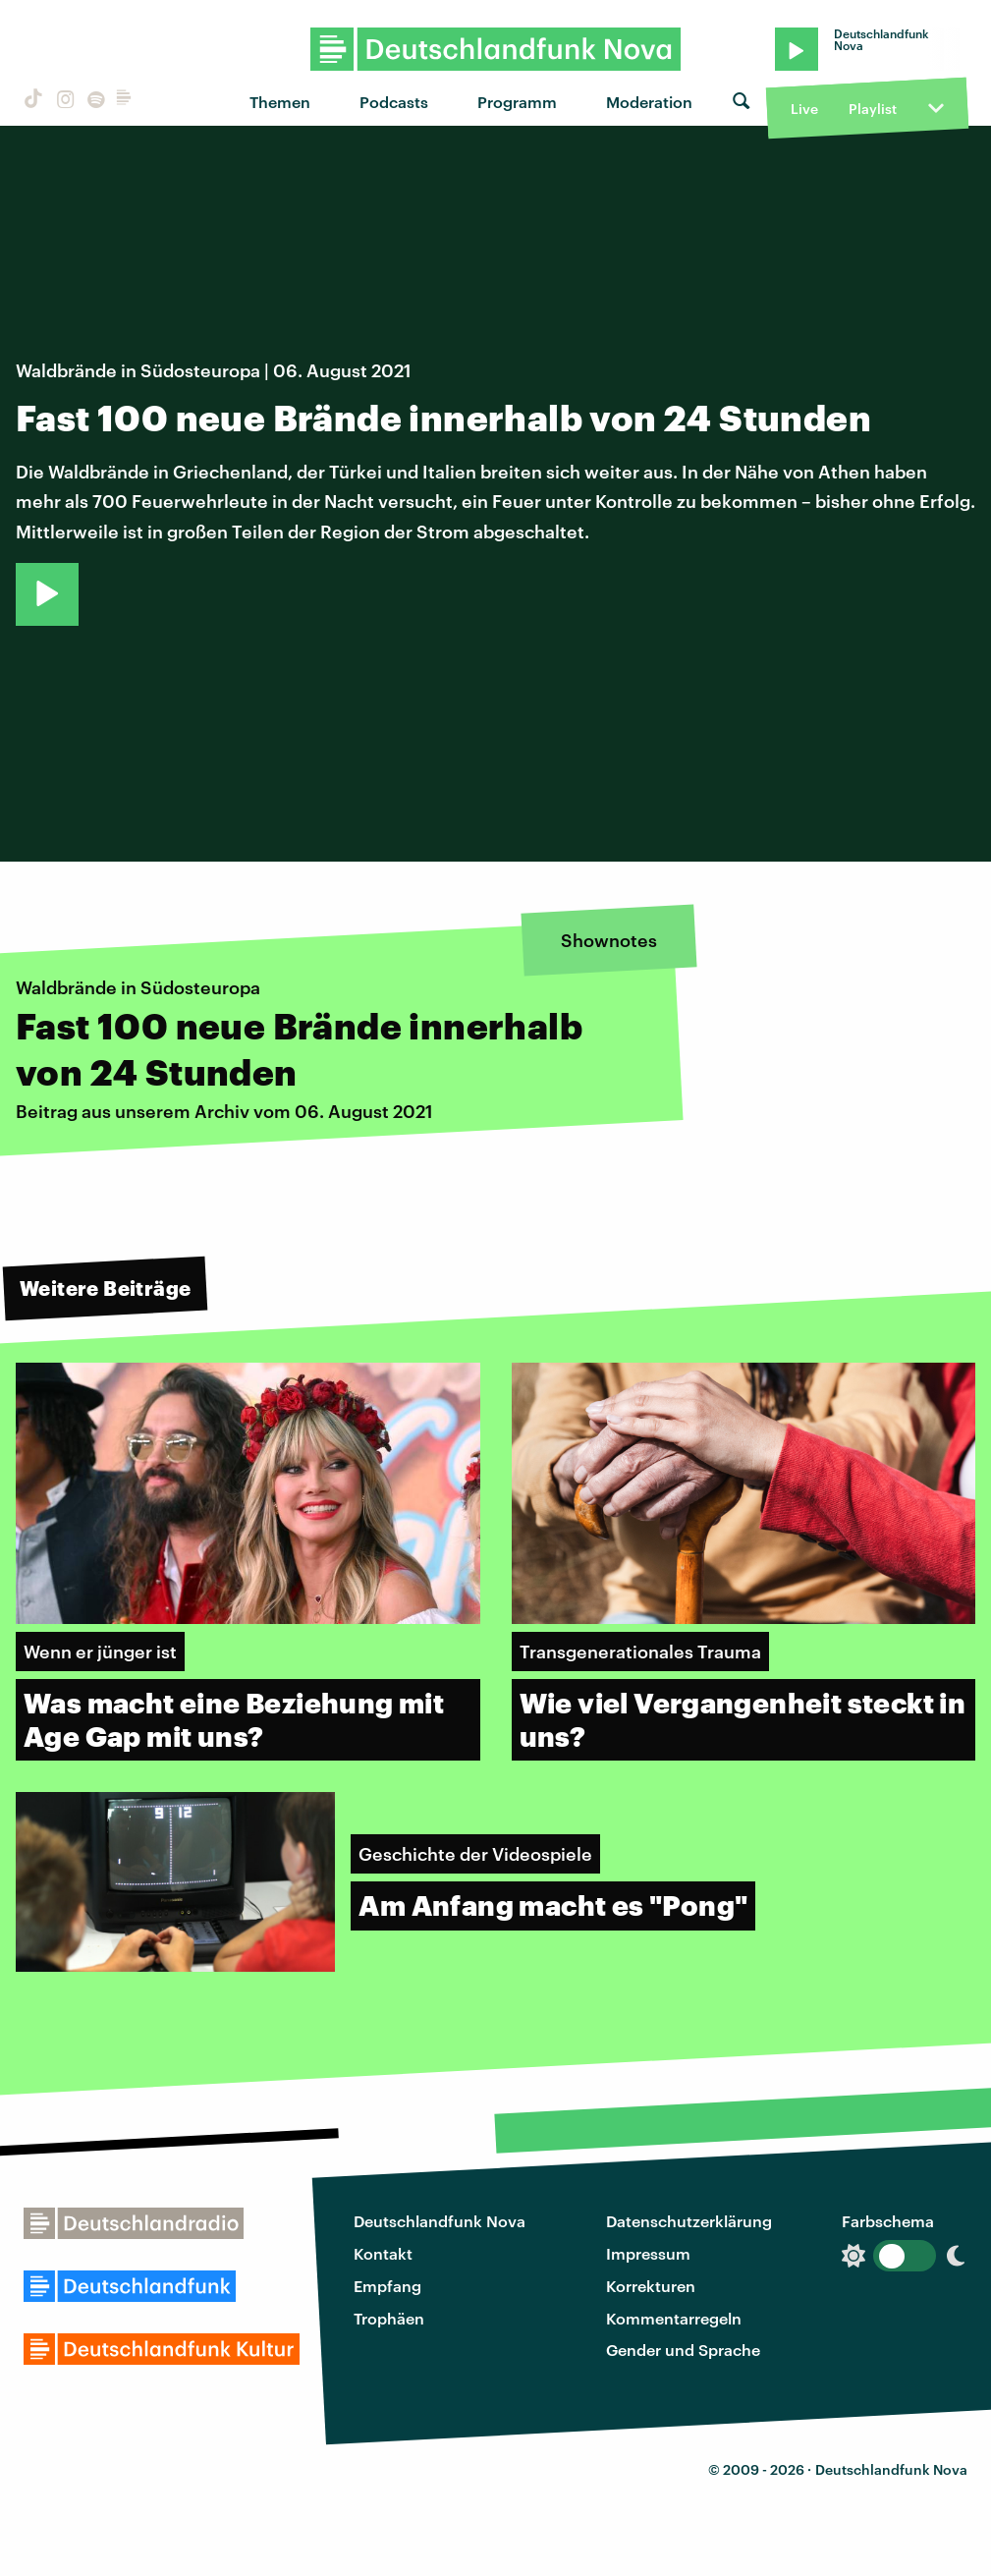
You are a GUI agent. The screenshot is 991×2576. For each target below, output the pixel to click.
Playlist (873, 108)
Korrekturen (650, 2285)
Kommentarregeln (674, 2318)
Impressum (648, 2253)
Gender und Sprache (683, 2349)
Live (804, 108)
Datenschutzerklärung (689, 2221)
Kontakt (383, 2253)
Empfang (387, 2285)
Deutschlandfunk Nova (439, 2221)
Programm (517, 101)
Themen (279, 101)
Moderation (649, 101)
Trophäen (389, 2318)
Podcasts (393, 101)
